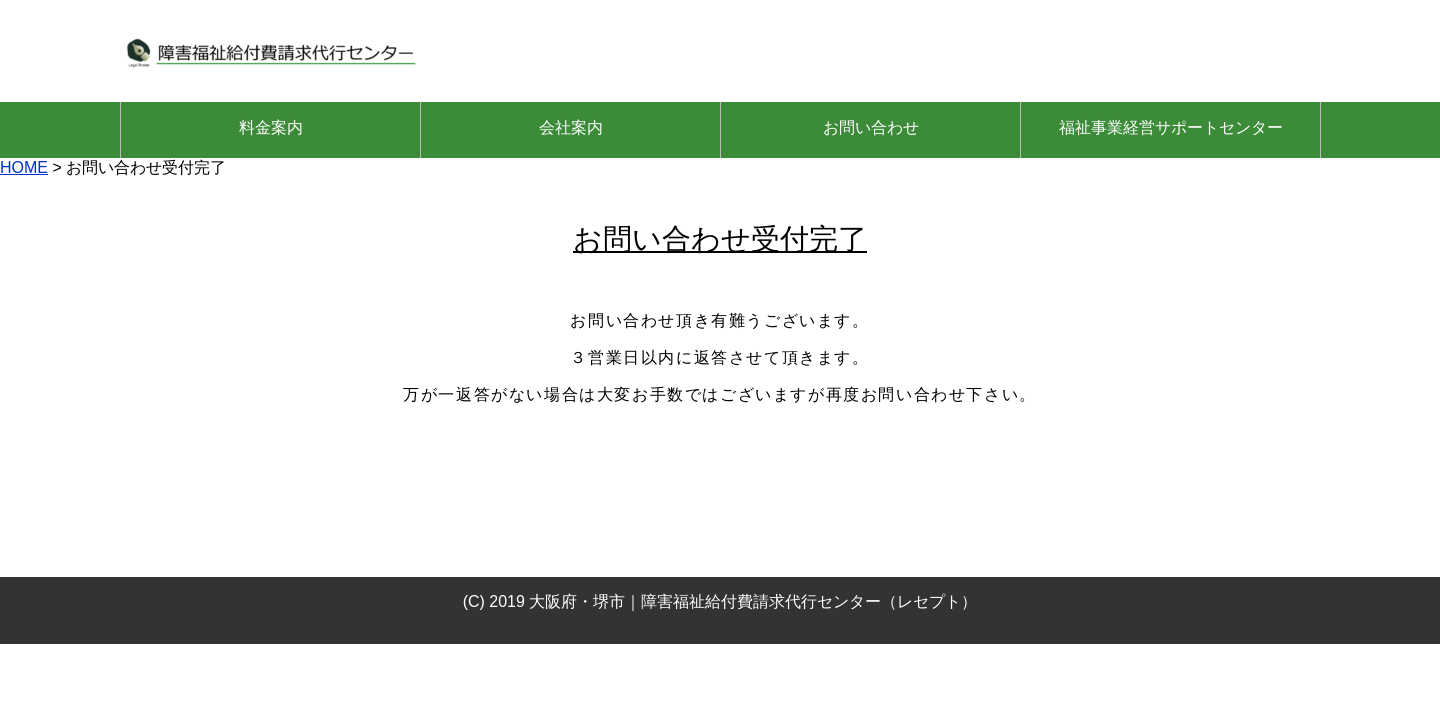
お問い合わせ (871, 127)
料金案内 (271, 127)
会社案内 (571, 127)
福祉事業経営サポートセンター (1171, 127)
